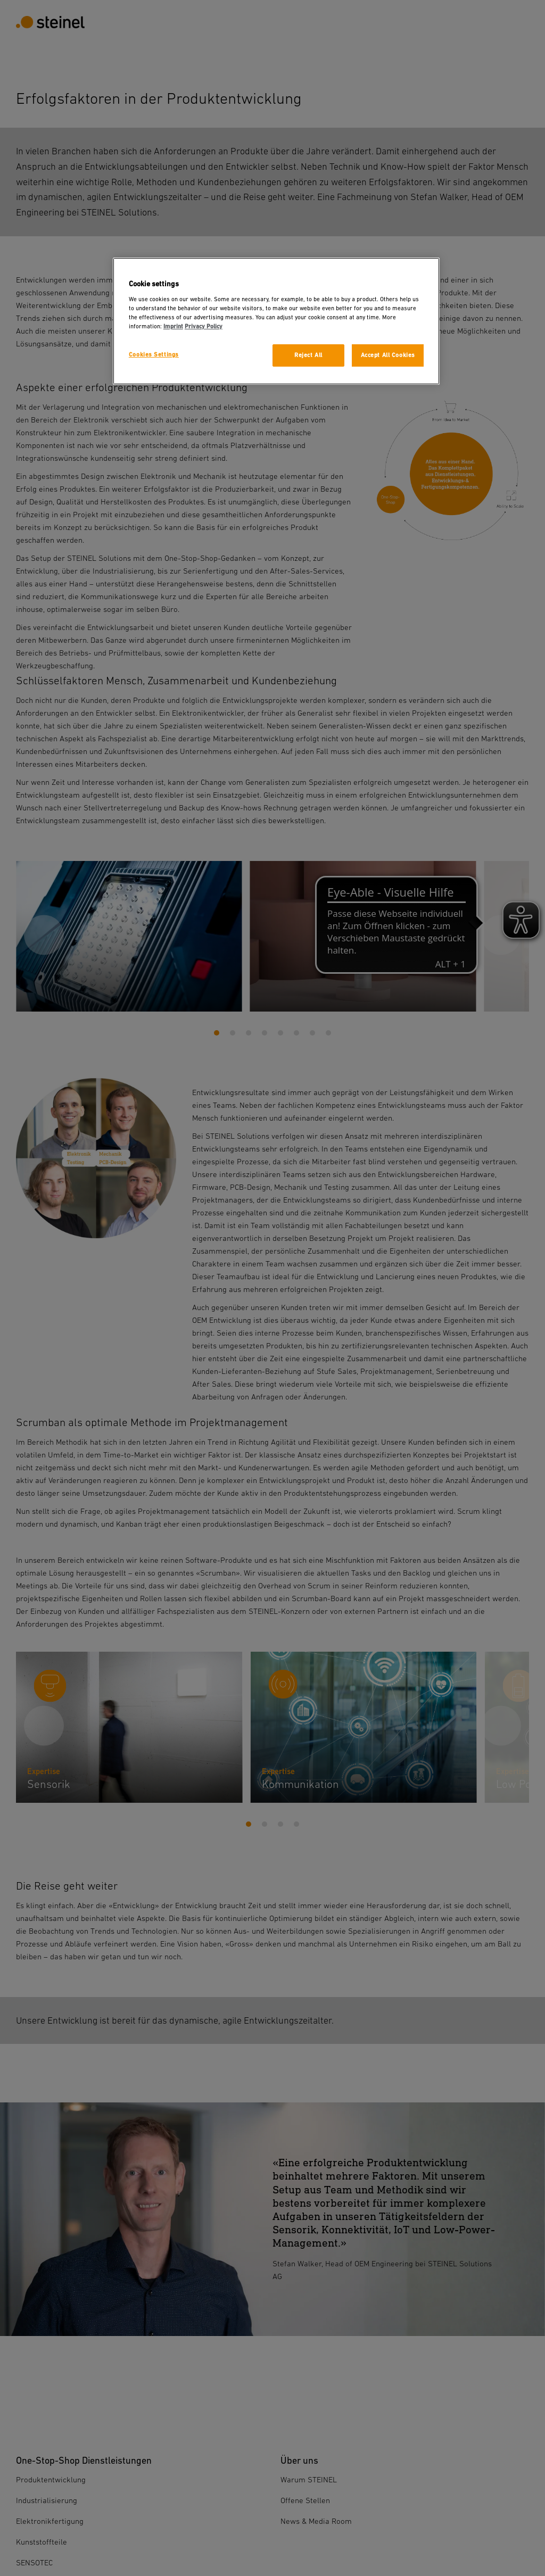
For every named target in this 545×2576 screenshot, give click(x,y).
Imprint (173, 326)
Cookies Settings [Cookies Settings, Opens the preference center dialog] (154, 354)
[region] (276, 321)
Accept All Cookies (388, 355)
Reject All (308, 355)
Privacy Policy (203, 326)
